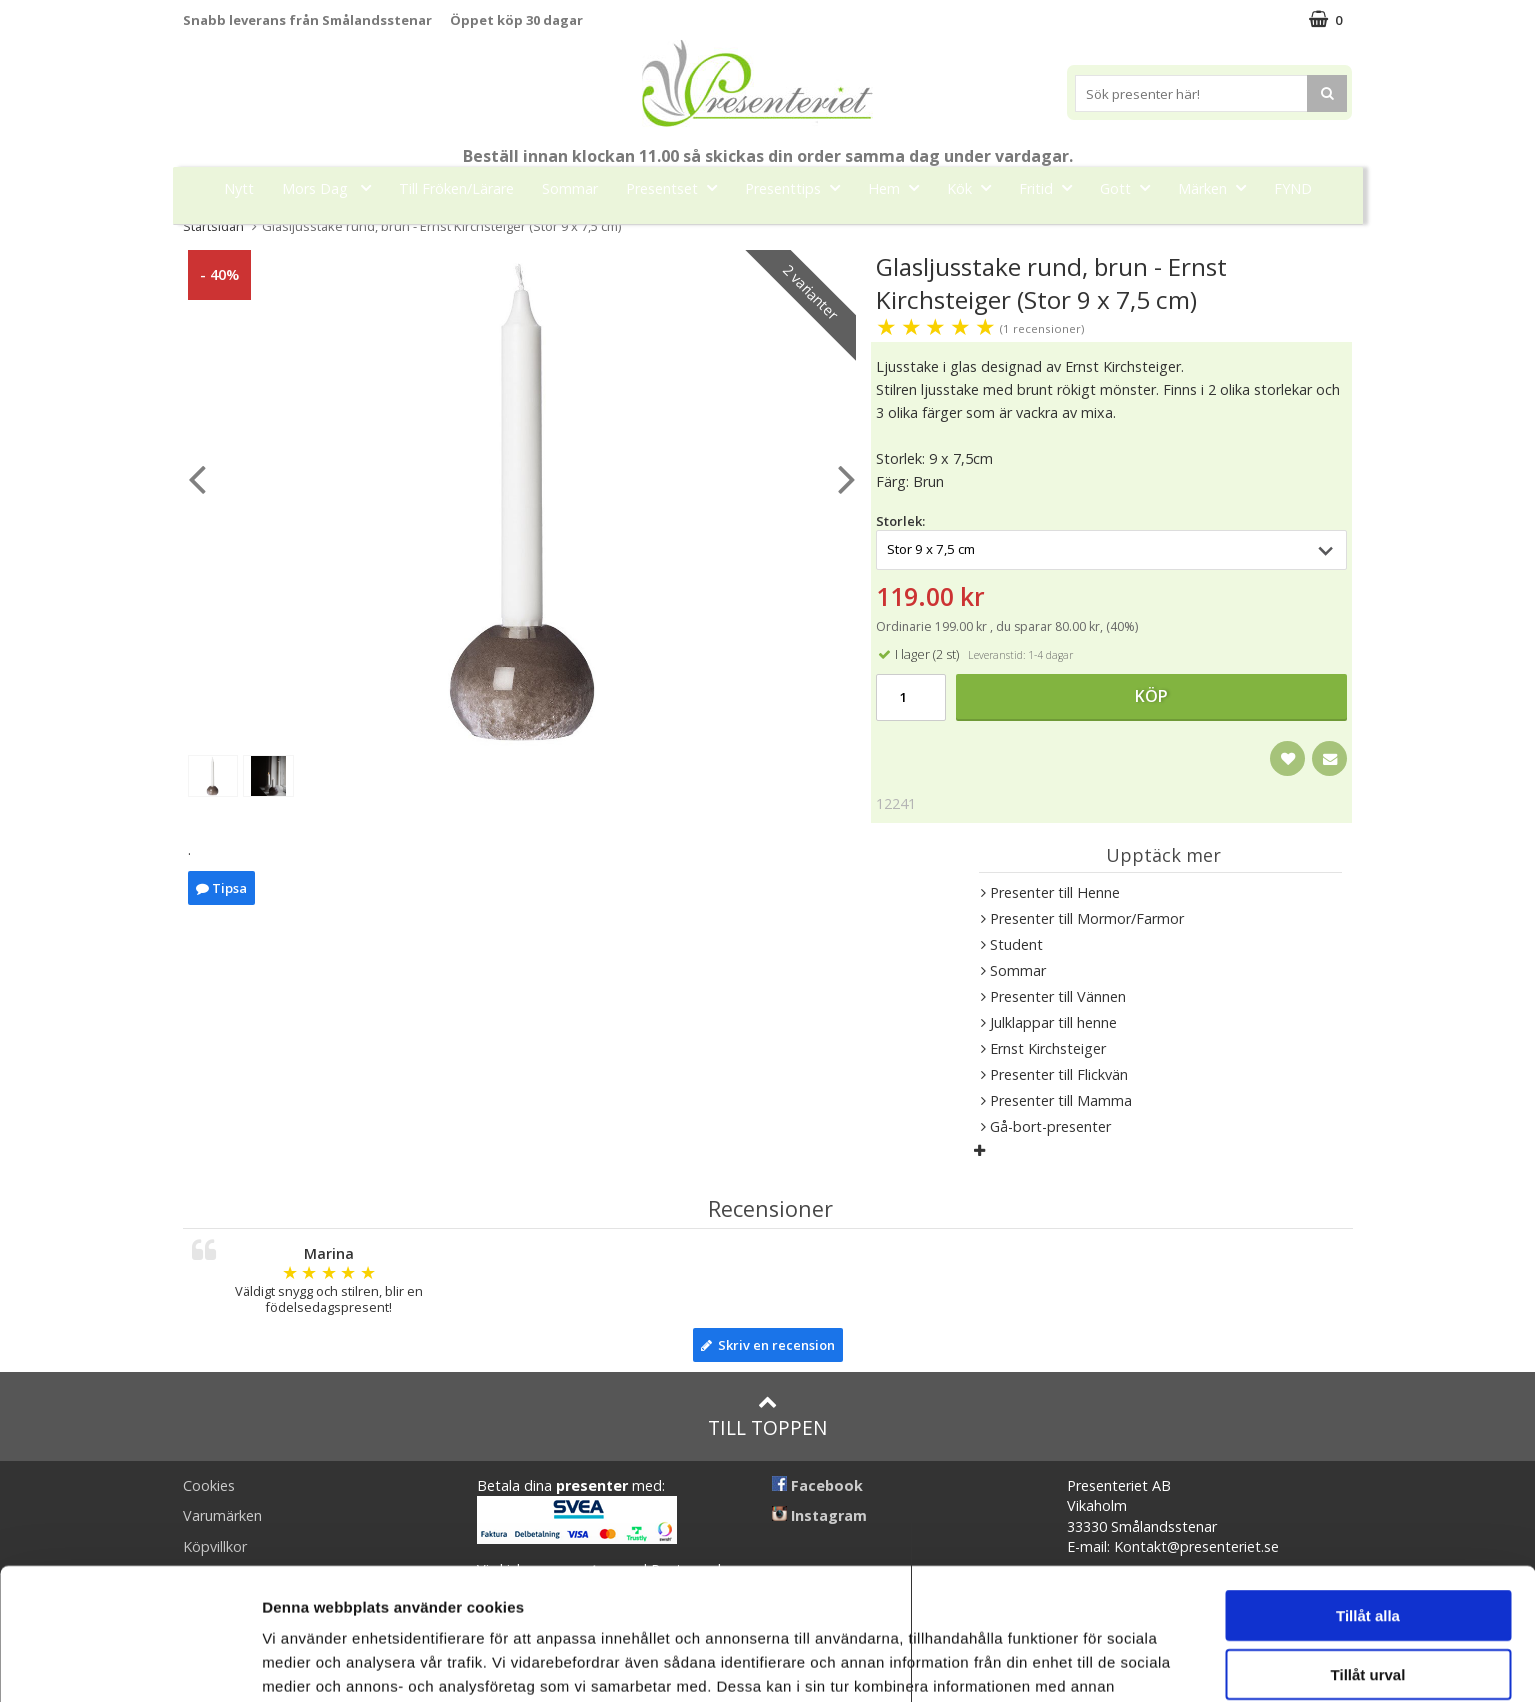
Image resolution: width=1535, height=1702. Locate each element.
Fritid (1051, 187)
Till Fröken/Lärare (456, 188)
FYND (1293, 188)
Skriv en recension (768, 1345)
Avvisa (1368, 1619)
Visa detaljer (1086, 1662)
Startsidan (213, 226)
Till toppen (767, 1416)
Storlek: (900, 521)
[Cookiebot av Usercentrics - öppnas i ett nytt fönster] (129, 1663)
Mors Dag (332, 187)
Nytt (239, 188)
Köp (1151, 696)
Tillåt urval (1368, 1561)
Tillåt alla (1368, 1502)
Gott (1131, 187)
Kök (975, 187)
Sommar (570, 188)
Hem (899, 187)
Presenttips (798, 187)
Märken (1218, 187)
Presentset (677, 187)
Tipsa (221, 888)
